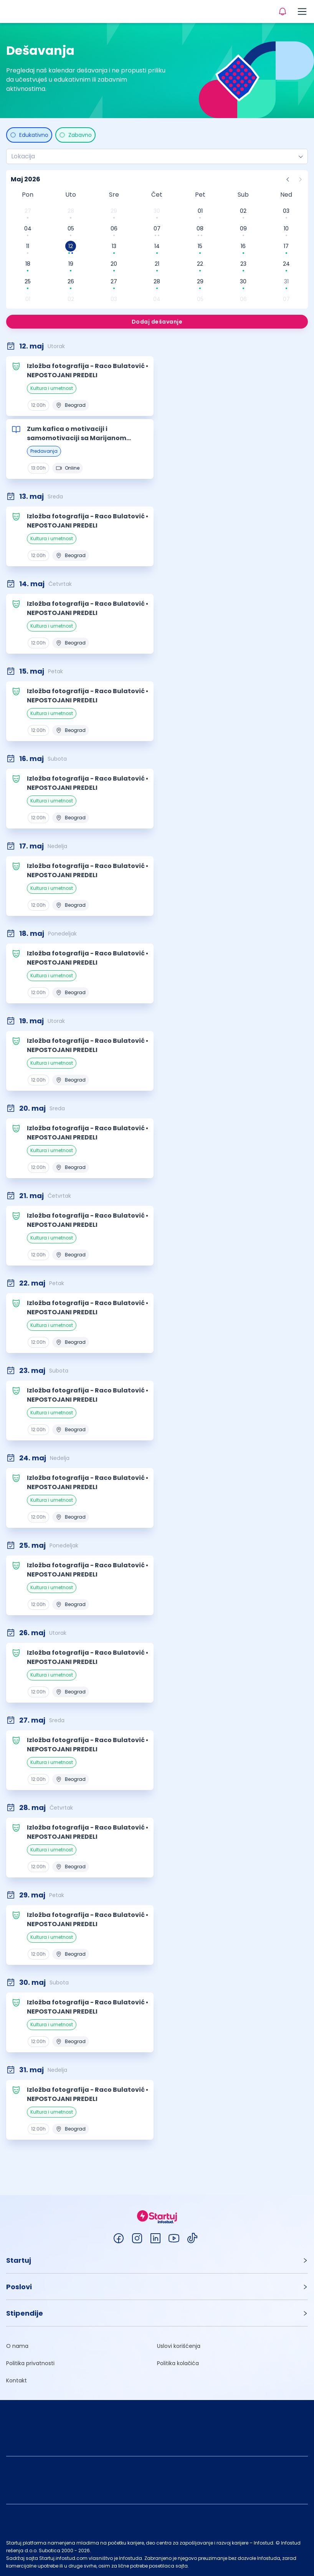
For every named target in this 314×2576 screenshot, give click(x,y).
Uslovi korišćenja (178, 2346)
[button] (157, 2260)
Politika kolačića (178, 2363)
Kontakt (16, 2380)
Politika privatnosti (30, 2363)
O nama (17, 2346)
